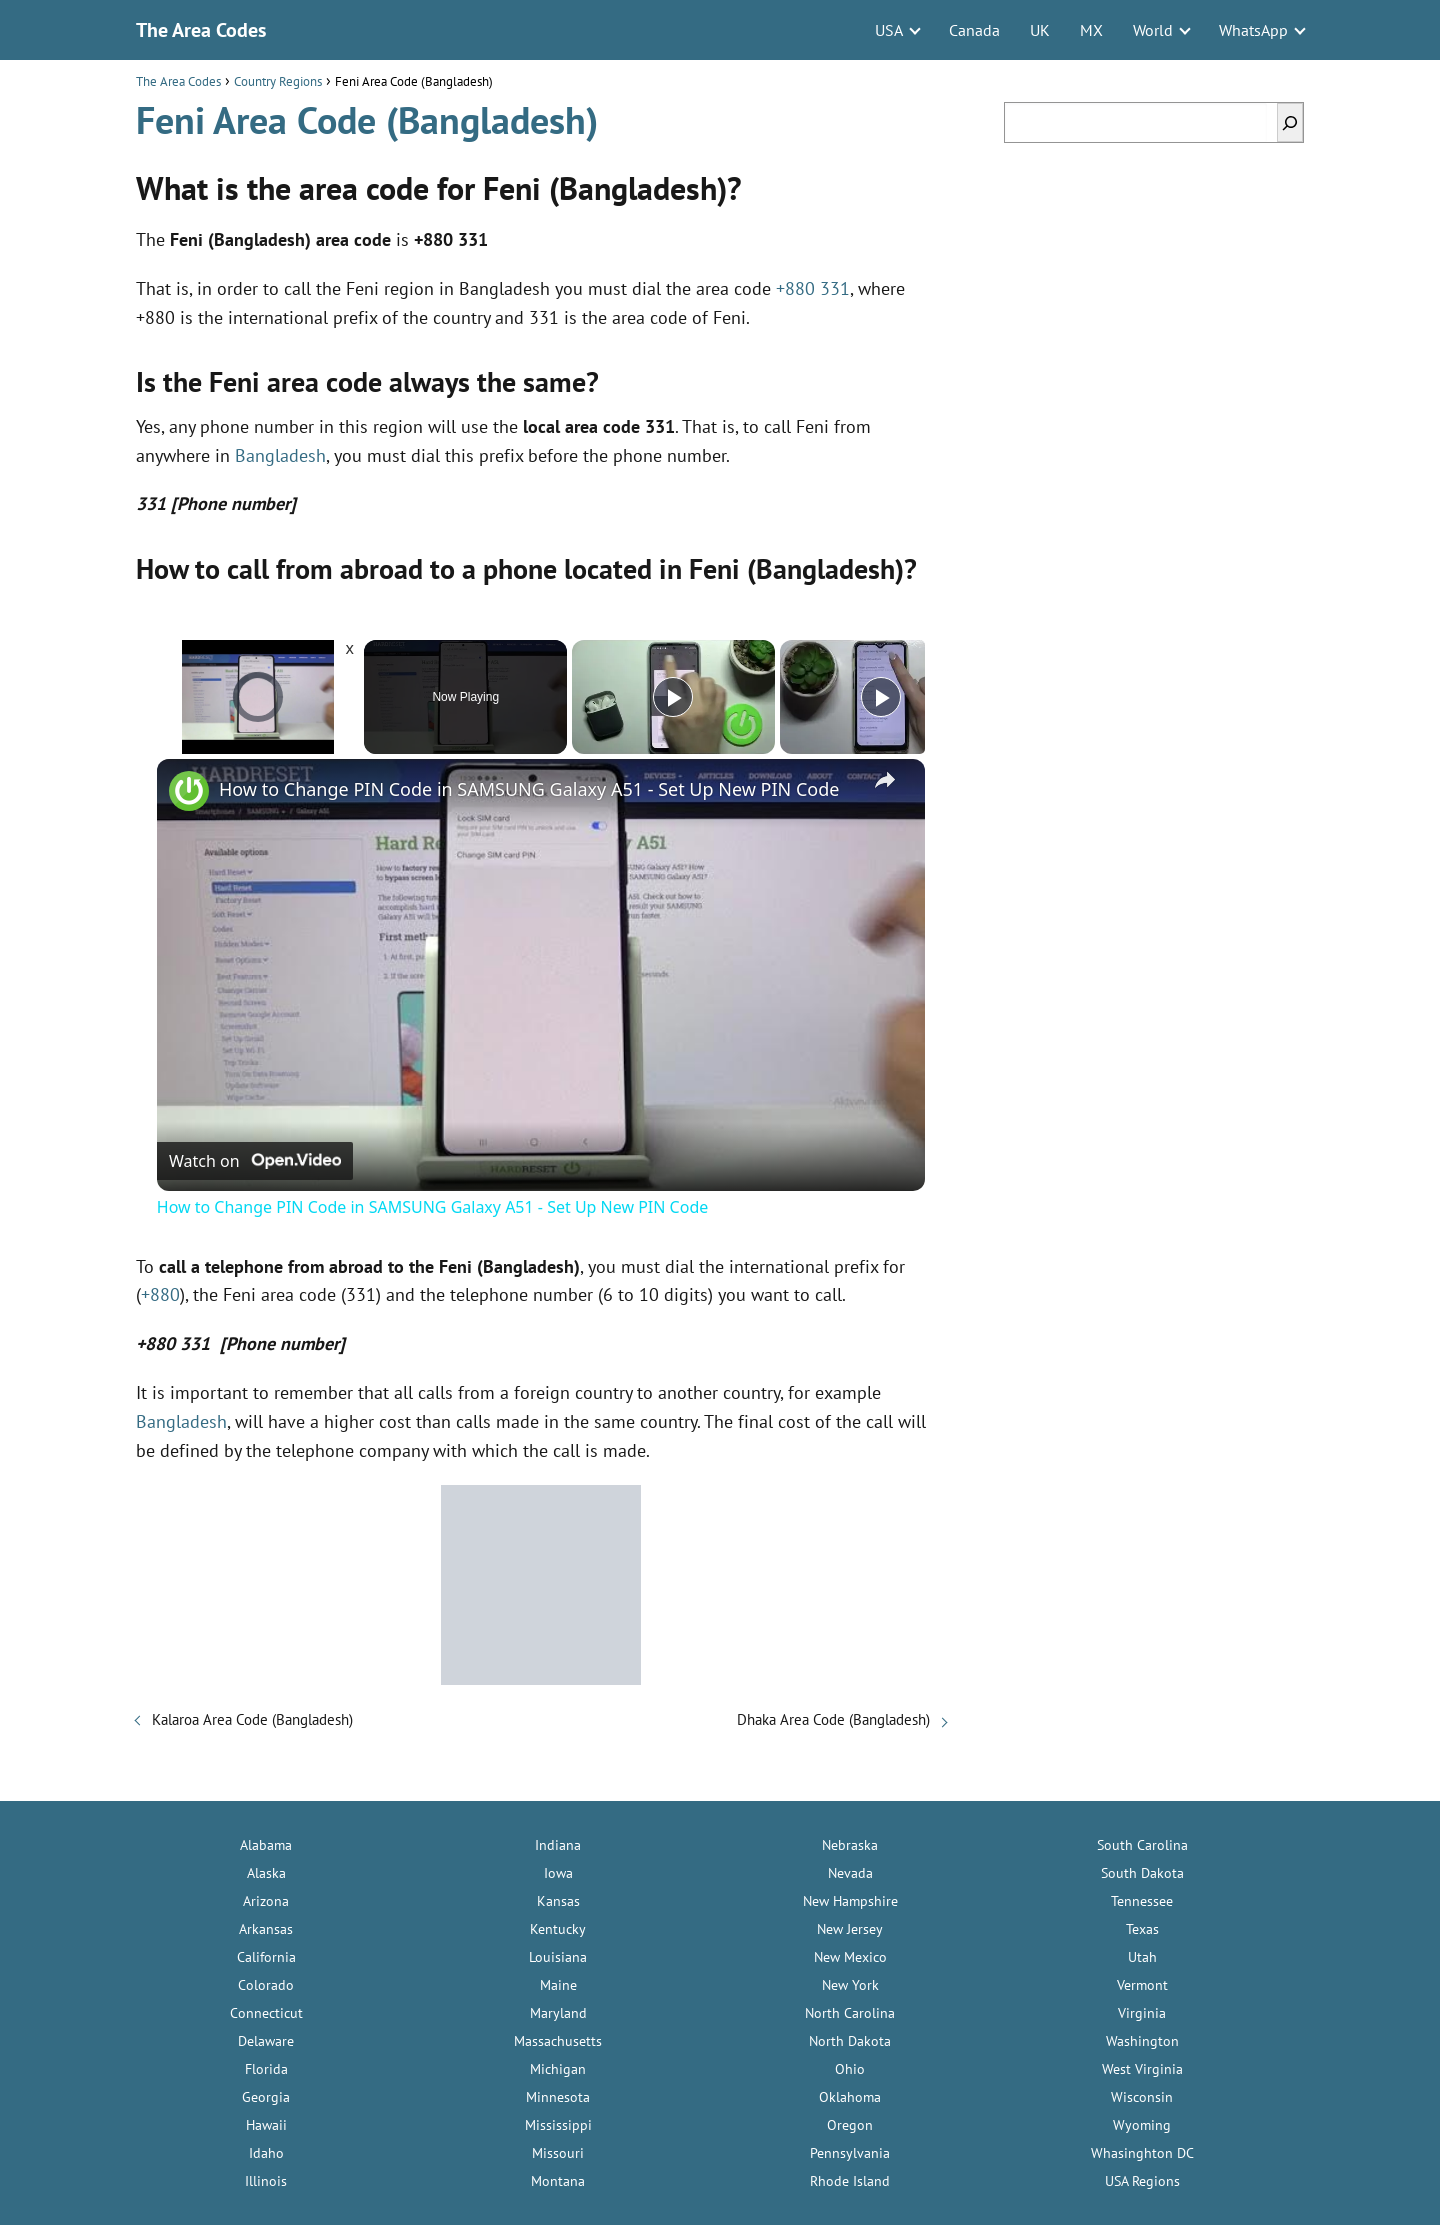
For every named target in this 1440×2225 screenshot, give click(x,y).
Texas (1142, 1929)
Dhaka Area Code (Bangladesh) (833, 1719)
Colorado (266, 1985)
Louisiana (558, 1957)
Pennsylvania (850, 2153)
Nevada (850, 1873)
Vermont (1142, 1985)
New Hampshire (850, 1901)
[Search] (1290, 122)
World (1153, 30)
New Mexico (850, 1957)
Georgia (266, 2097)
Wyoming (1142, 2125)
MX (1091, 30)
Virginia (1142, 2013)
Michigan (558, 2069)
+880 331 (813, 288)
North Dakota (850, 2041)
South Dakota (1142, 1873)
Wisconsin (1142, 2097)
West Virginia (1142, 2069)
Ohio (850, 2069)
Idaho (266, 2153)
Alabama (266, 1845)
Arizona (266, 1901)
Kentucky (558, 1929)
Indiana (558, 1845)
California (266, 1957)
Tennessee (1142, 1901)
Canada (974, 30)
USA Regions (1142, 2181)
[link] (189, 791)
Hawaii (266, 2125)
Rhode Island (850, 2181)
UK (1040, 30)
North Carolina (850, 2013)
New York (850, 1985)
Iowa (558, 1873)
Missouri (558, 2153)
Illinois (266, 2181)
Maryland (558, 2013)
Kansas (558, 1901)
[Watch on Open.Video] (255, 1161)
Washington (1142, 2041)
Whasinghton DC (1142, 2153)
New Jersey (850, 1929)
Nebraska (850, 1845)
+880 (160, 1294)
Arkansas (266, 1929)
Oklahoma (850, 2097)
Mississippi (558, 2125)
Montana (558, 2181)
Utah (1142, 1957)
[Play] (673, 697)
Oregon (850, 2125)
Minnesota (558, 2097)
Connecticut (266, 2013)
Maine (558, 1985)
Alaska (266, 1873)
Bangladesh (280, 455)
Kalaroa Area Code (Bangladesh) (252, 1719)
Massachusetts (558, 2041)
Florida (266, 2069)
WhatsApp (1253, 30)
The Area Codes (201, 30)
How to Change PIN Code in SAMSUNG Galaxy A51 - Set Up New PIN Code (529, 789)
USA (889, 30)
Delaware (266, 2041)
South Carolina (1142, 1845)
